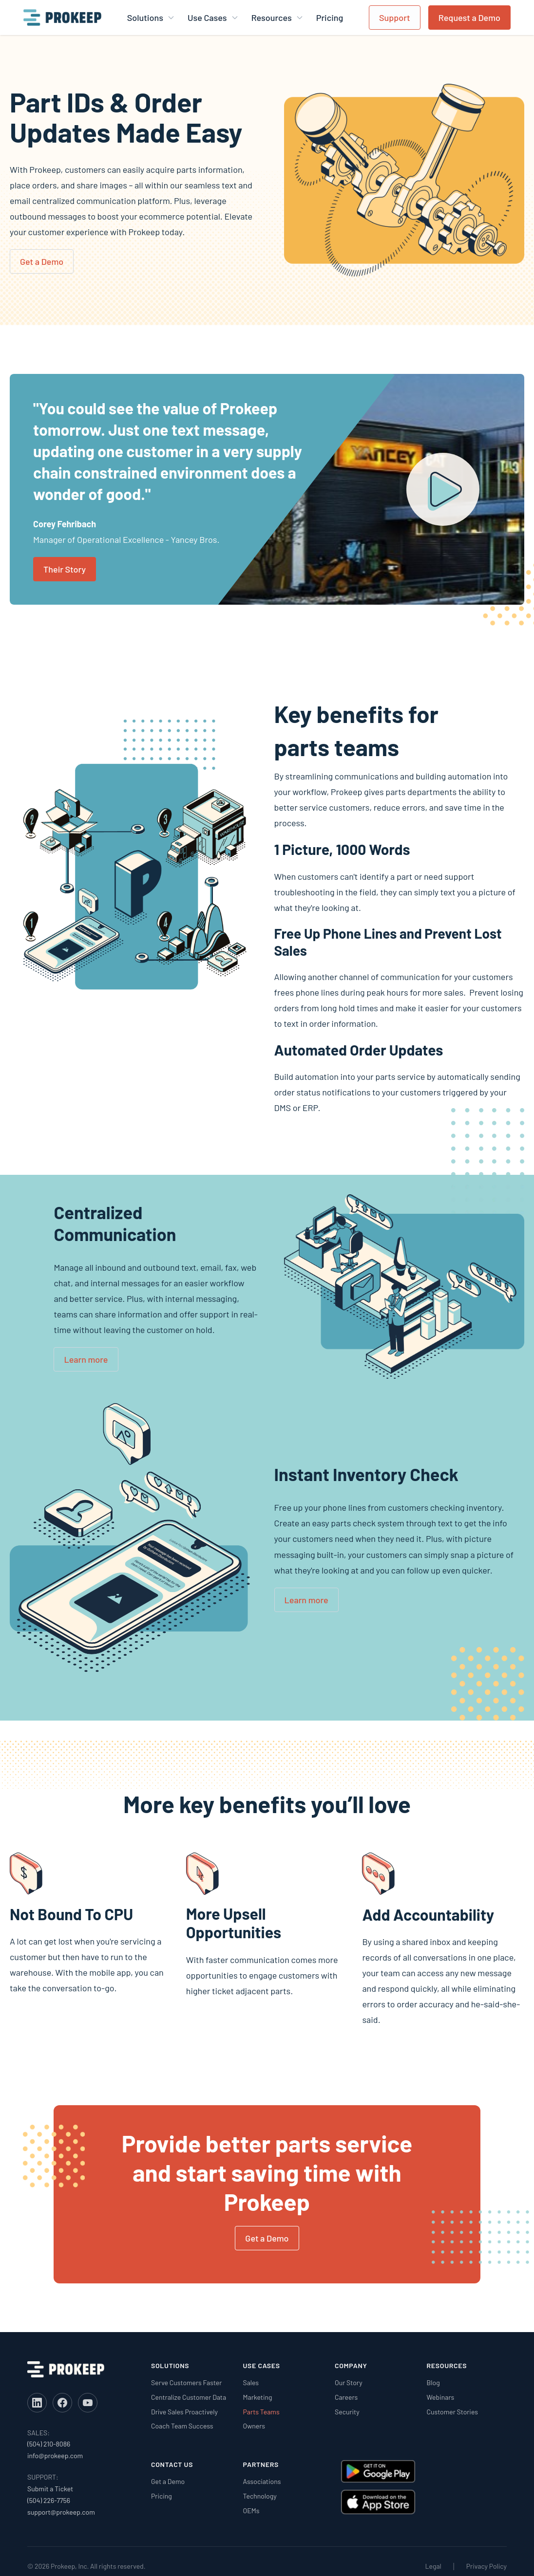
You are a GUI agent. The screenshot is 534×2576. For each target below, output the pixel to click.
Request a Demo (469, 17)
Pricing (329, 17)
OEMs (251, 2510)
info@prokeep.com (55, 2455)
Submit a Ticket (50, 2488)
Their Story (64, 569)
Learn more (86, 1359)
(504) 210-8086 (48, 2444)
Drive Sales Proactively (184, 2412)
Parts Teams (261, 2412)
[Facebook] (62, 2402)
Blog (433, 2382)
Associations (262, 2481)
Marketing (257, 2397)
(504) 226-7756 (48, 2500)
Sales (251, 2382)
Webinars (441, 2397)
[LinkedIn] (37, 2402)
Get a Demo (41, 261)
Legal (433, 2566)
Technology (260, 2496)
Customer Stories (452, 2412)
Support (394, 17)
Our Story (348, 2382)
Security (347, 2412)
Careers (346, 2397)
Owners (254, 2426)
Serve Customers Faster (186, 2382)
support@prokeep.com (61, 2512)
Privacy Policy (486, 2566)
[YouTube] (87, 2402)
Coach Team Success (182, 2426)
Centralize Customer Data (188, 2397)
